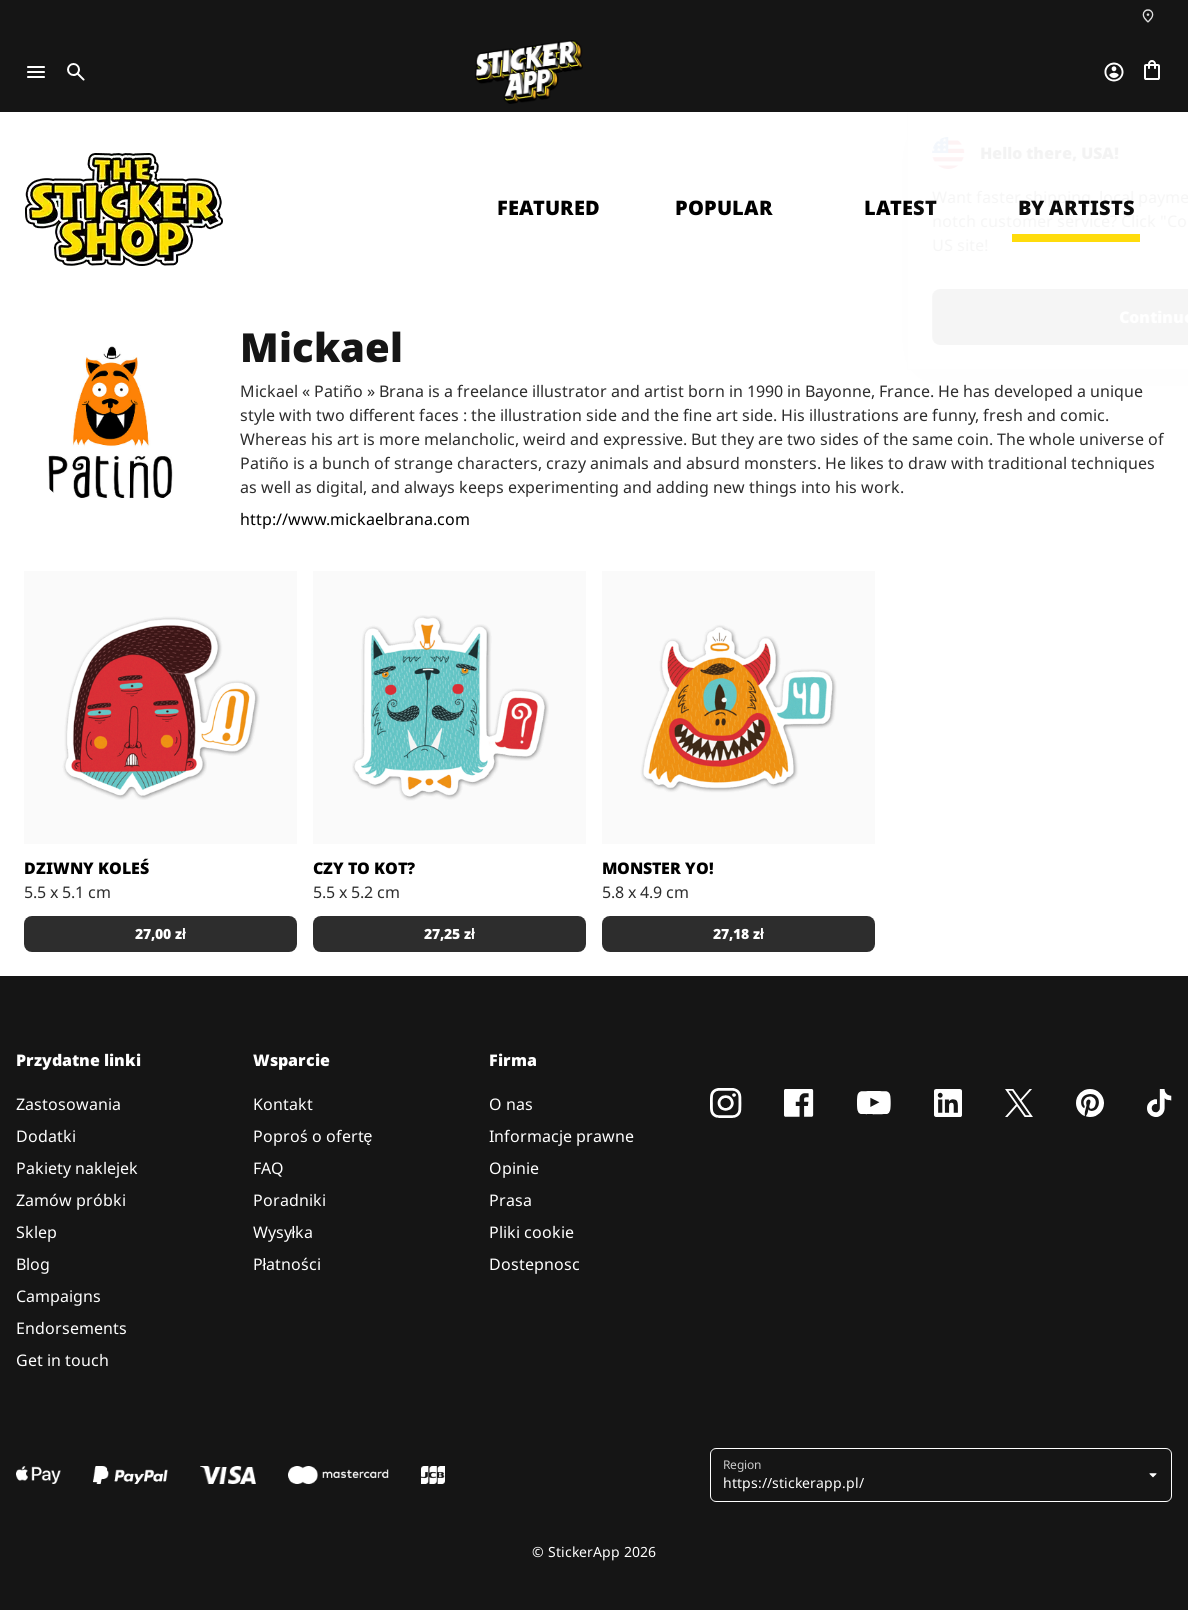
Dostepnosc (534, 1264)
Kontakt (283, 1104)
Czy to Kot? (364, 868)
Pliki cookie (531, 1232)
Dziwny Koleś (86, 868)
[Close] (1127, 153)
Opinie (514, 1168)
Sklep (36, 1232)
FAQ (268, 1168)
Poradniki (289, 1200)
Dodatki (46, 1136)
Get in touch (62, 1360)
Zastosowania (68, 1104)
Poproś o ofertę (313, 1136)
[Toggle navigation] (36, 72)
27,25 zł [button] (449, 933)
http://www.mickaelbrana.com (355, 519)
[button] (943, 1475)
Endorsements (71, 1328)
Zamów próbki (71, 1200)
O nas (511, 1104)
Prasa (510, 1200)
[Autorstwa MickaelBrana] (160, 707)
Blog (33, 1264)
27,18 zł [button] (738, 933)
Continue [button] (919, 317)
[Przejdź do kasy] (1152, 72)
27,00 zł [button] (160, 933)
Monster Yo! (658, 868)
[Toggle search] (72, 72)
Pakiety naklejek (77, 1168)
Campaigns (58, 1296)
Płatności (287, 1264)
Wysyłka (283, 1232)
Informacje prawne (561, 1136)
